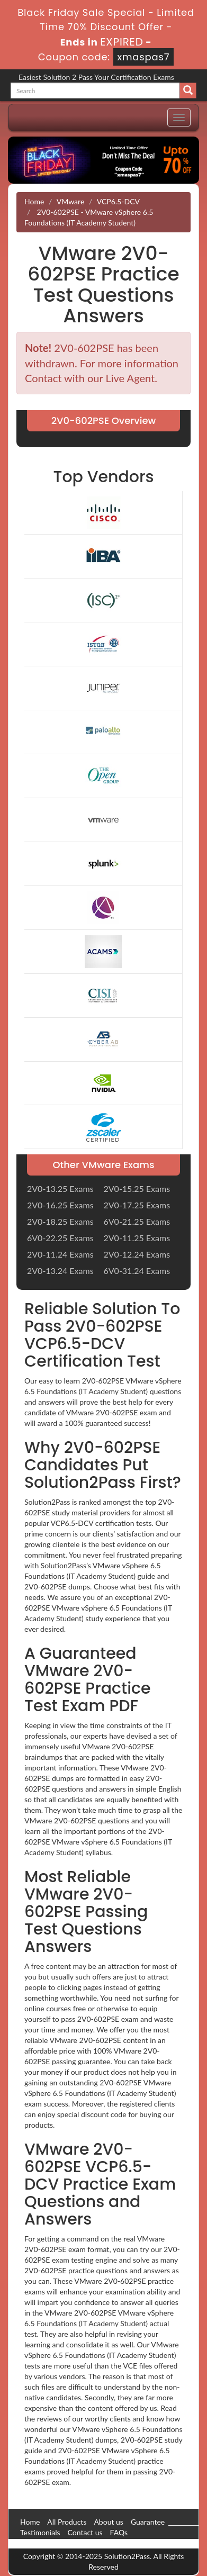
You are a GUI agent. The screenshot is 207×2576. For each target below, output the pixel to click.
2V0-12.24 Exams (137, 1254)
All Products (66, 2521)
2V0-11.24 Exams (60, 1254)
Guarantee (148, 2521)
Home (34, 201)
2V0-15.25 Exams (137, 1188)
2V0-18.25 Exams (60, 1221)
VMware (70, 201)
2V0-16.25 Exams (60, 1205)
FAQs (119, 2532)
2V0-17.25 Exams (137, 1205)
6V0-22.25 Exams (60, 1238)
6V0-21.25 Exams (137, 1221)
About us (108, 2521)
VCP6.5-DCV (118, 201)
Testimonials (40, 2532)
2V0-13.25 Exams (60, 1188)
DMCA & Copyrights (53, 2542)
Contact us (85, 2532)
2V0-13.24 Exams (60, 1271)
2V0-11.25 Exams (137, 1238)
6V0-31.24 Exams (137, 1271)
